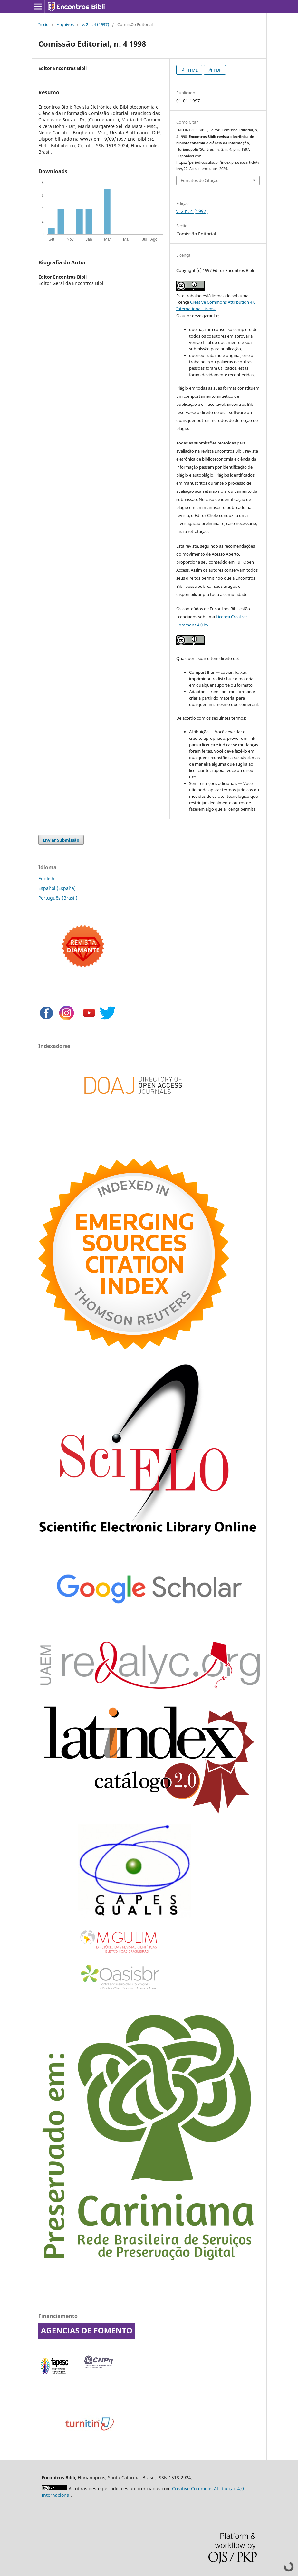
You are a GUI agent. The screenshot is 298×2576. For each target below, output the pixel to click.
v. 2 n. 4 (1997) (95, 24)
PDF (217, 70)
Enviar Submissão (61, 840)
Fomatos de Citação (200, 180)
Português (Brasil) (57, 898)
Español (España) (57, 888)
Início (43, 24)
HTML (191, 70)
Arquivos (65, 24)
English (46, 878)
